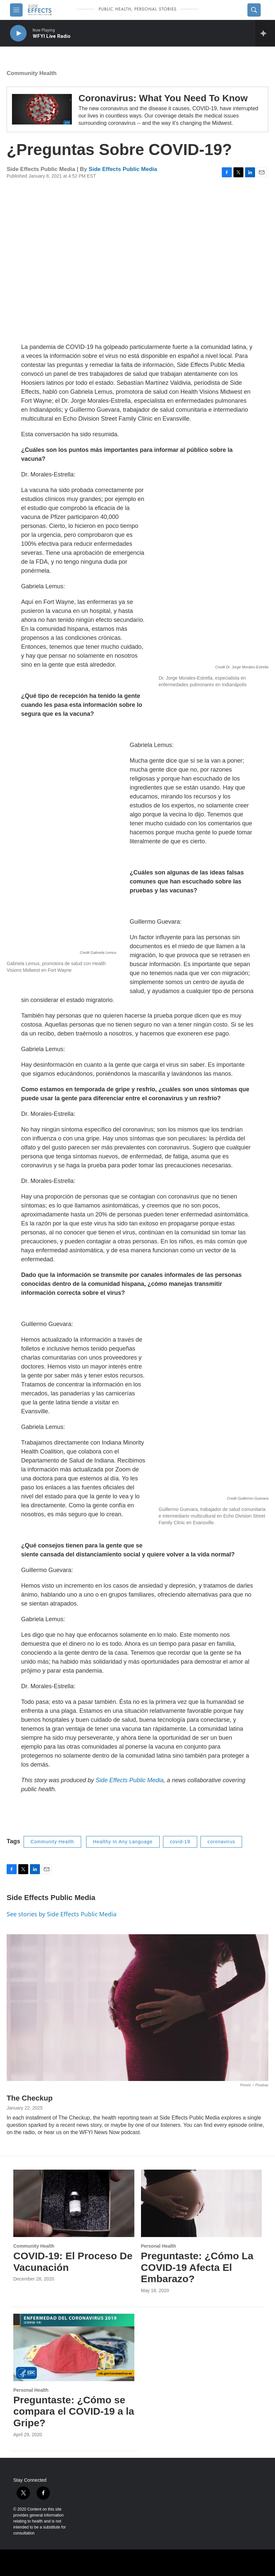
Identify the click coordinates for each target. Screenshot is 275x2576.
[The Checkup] (137, 2007)
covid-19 (180, 1841)
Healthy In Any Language (123, 1841)
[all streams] (265, 33)
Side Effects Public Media (123, 169)
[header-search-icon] (254, 10)
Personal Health (158, 2246)
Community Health (32, 73)
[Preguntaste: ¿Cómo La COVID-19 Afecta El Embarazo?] (201, 2203)
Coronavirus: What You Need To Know (163, 98)
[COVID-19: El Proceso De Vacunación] (73, 2203)
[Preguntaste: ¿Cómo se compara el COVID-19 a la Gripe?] (73, 2347)
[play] (18, 33)
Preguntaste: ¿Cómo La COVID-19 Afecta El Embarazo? (197, 2267)
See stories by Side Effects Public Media (61, 1914)
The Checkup (30, 2098)
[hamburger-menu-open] (16, 10)
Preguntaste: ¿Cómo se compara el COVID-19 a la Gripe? (73, 2411)
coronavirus (221, 1841)
